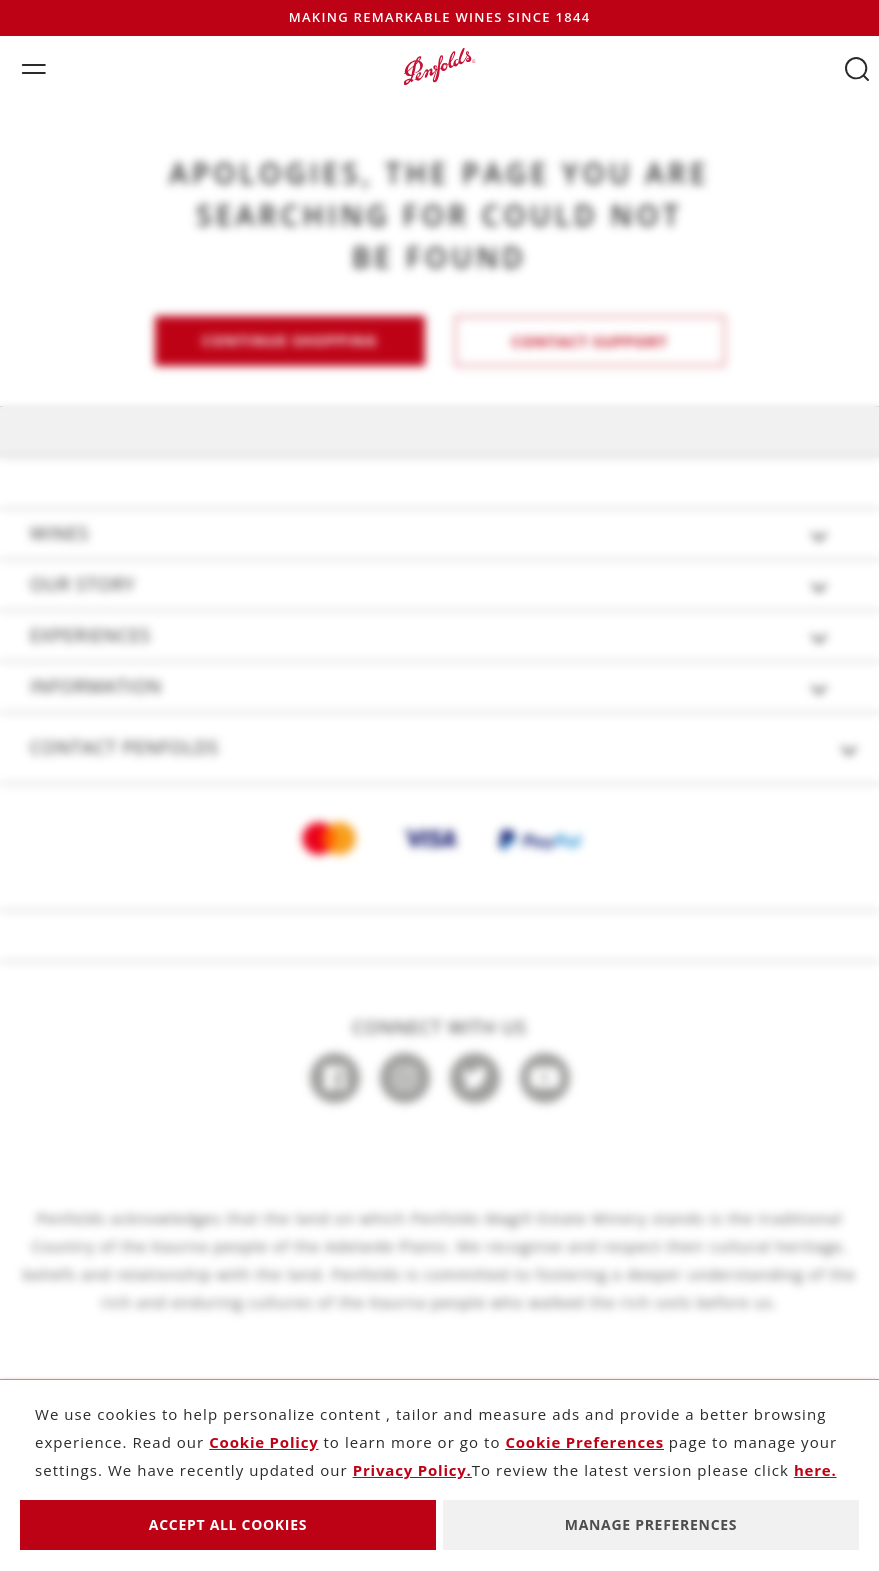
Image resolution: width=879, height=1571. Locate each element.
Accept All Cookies (228, 1524)
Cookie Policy (263, 1442)
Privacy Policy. (412, 1470)
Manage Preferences (651, 1524)
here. (815, 1470)
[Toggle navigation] (28, 66)
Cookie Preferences (584, 1442)
